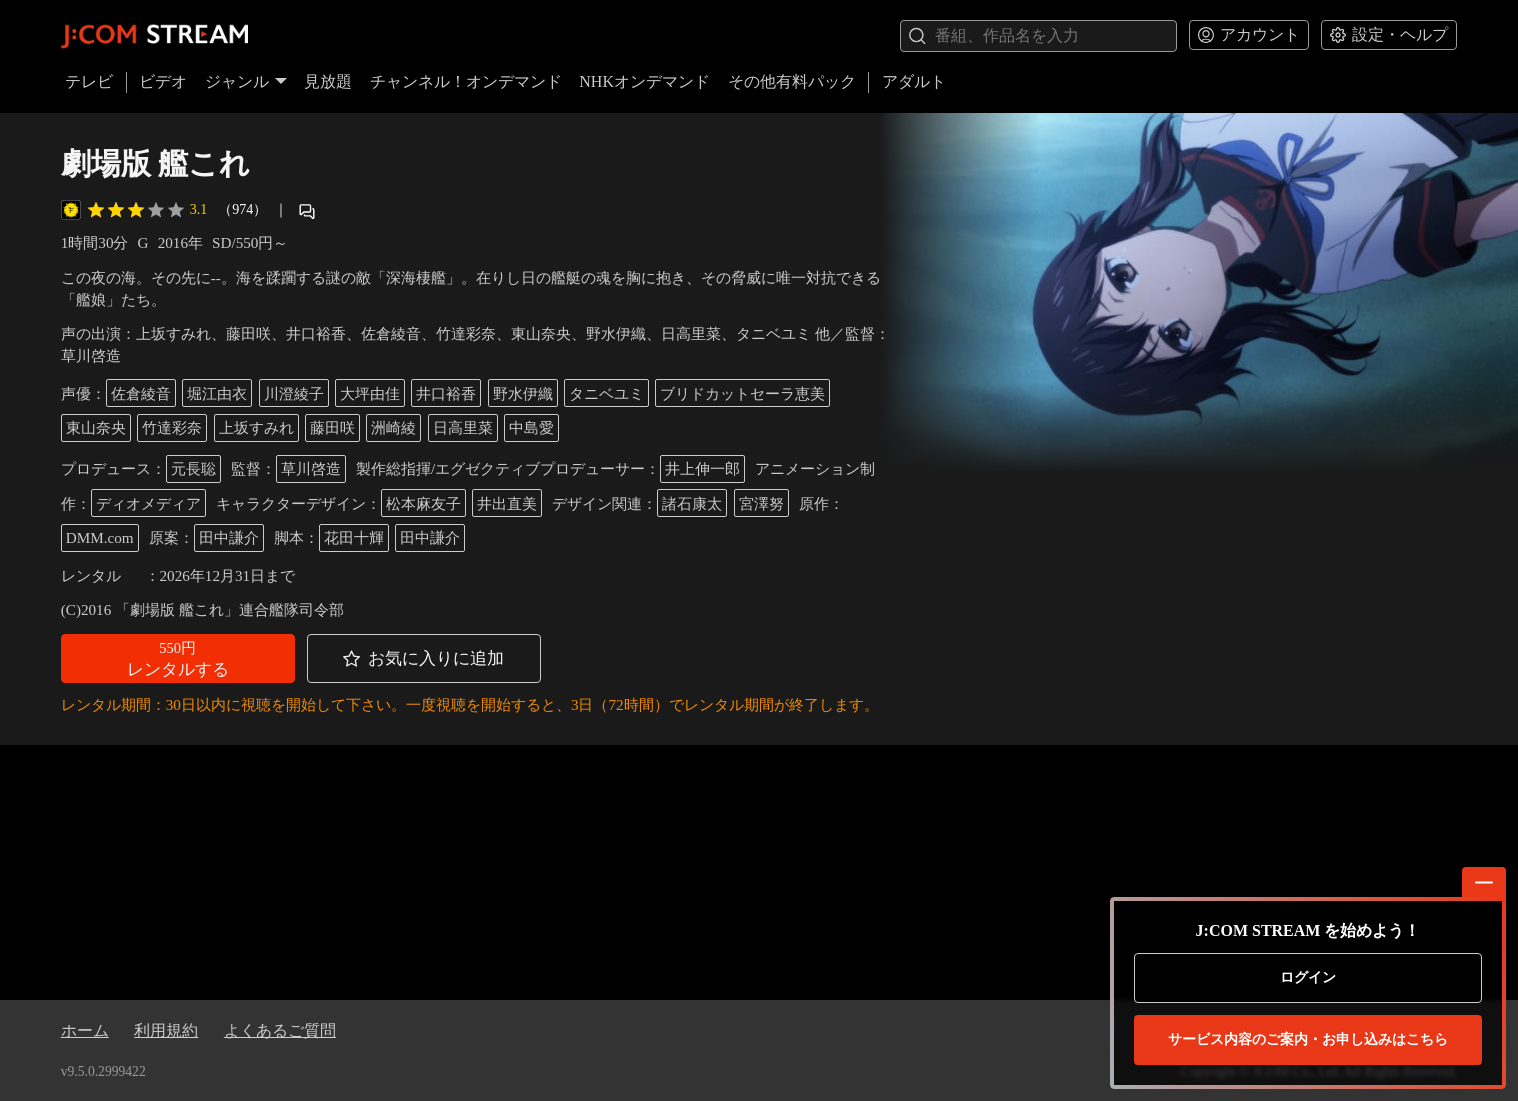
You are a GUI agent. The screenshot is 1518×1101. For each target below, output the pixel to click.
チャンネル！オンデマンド (466, 81)
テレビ (89, 81)
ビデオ (163, 81)
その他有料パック (792, 81)
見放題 (328, 81)
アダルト (914, 81)
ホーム (85, 1030)
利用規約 (166, 1030)
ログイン (1308, 977)
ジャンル (246, 81)
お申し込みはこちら (1308, 1040)
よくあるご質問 (280, 1030)
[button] (178, 658)
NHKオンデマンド (644, 81)
